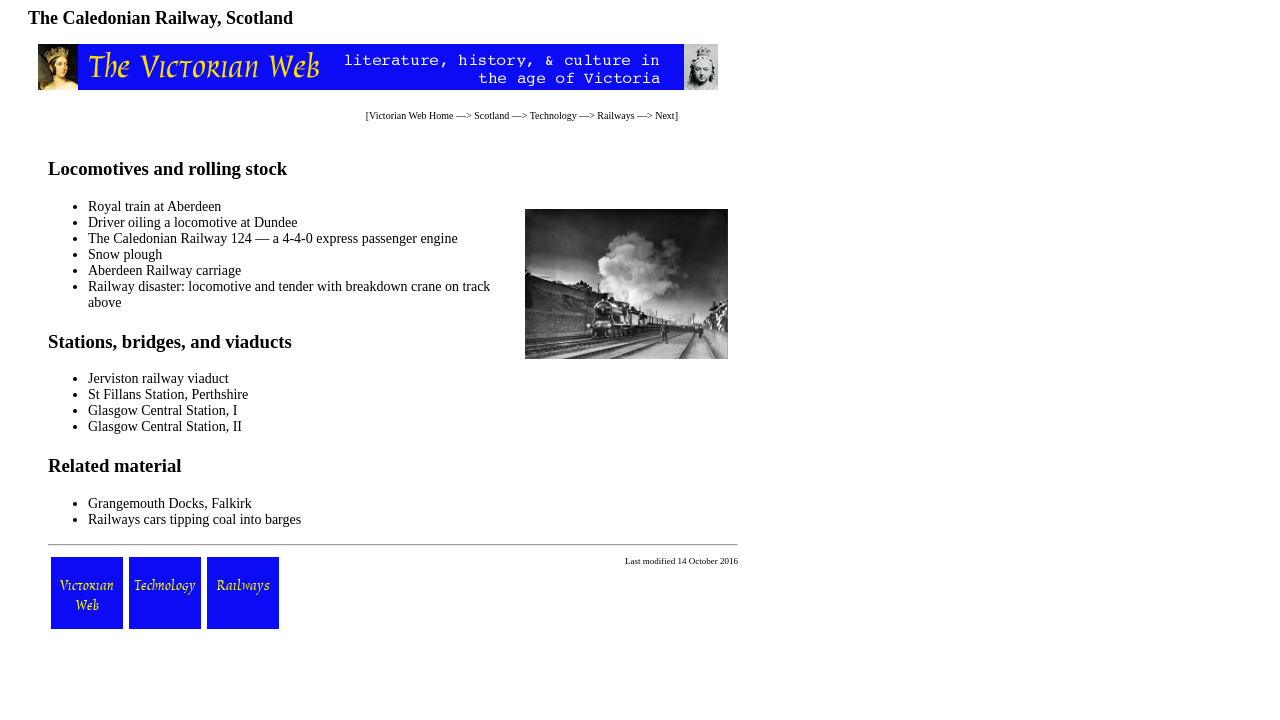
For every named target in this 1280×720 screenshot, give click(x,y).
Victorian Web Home (411, 115)
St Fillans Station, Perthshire (168, 394)
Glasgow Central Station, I (162, 410)
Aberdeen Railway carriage (164, 270)
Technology (553, 115)
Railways (615, 115)
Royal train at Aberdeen (154, 206)
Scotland (491, 115)
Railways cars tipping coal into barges (194, 519)
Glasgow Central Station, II (165, 426)
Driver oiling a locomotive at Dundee (193, 222)
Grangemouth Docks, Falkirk (170, 503)
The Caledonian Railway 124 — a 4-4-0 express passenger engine (273, 238)
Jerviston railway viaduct (158, 378)
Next (664, 115)
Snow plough (125, 254)
